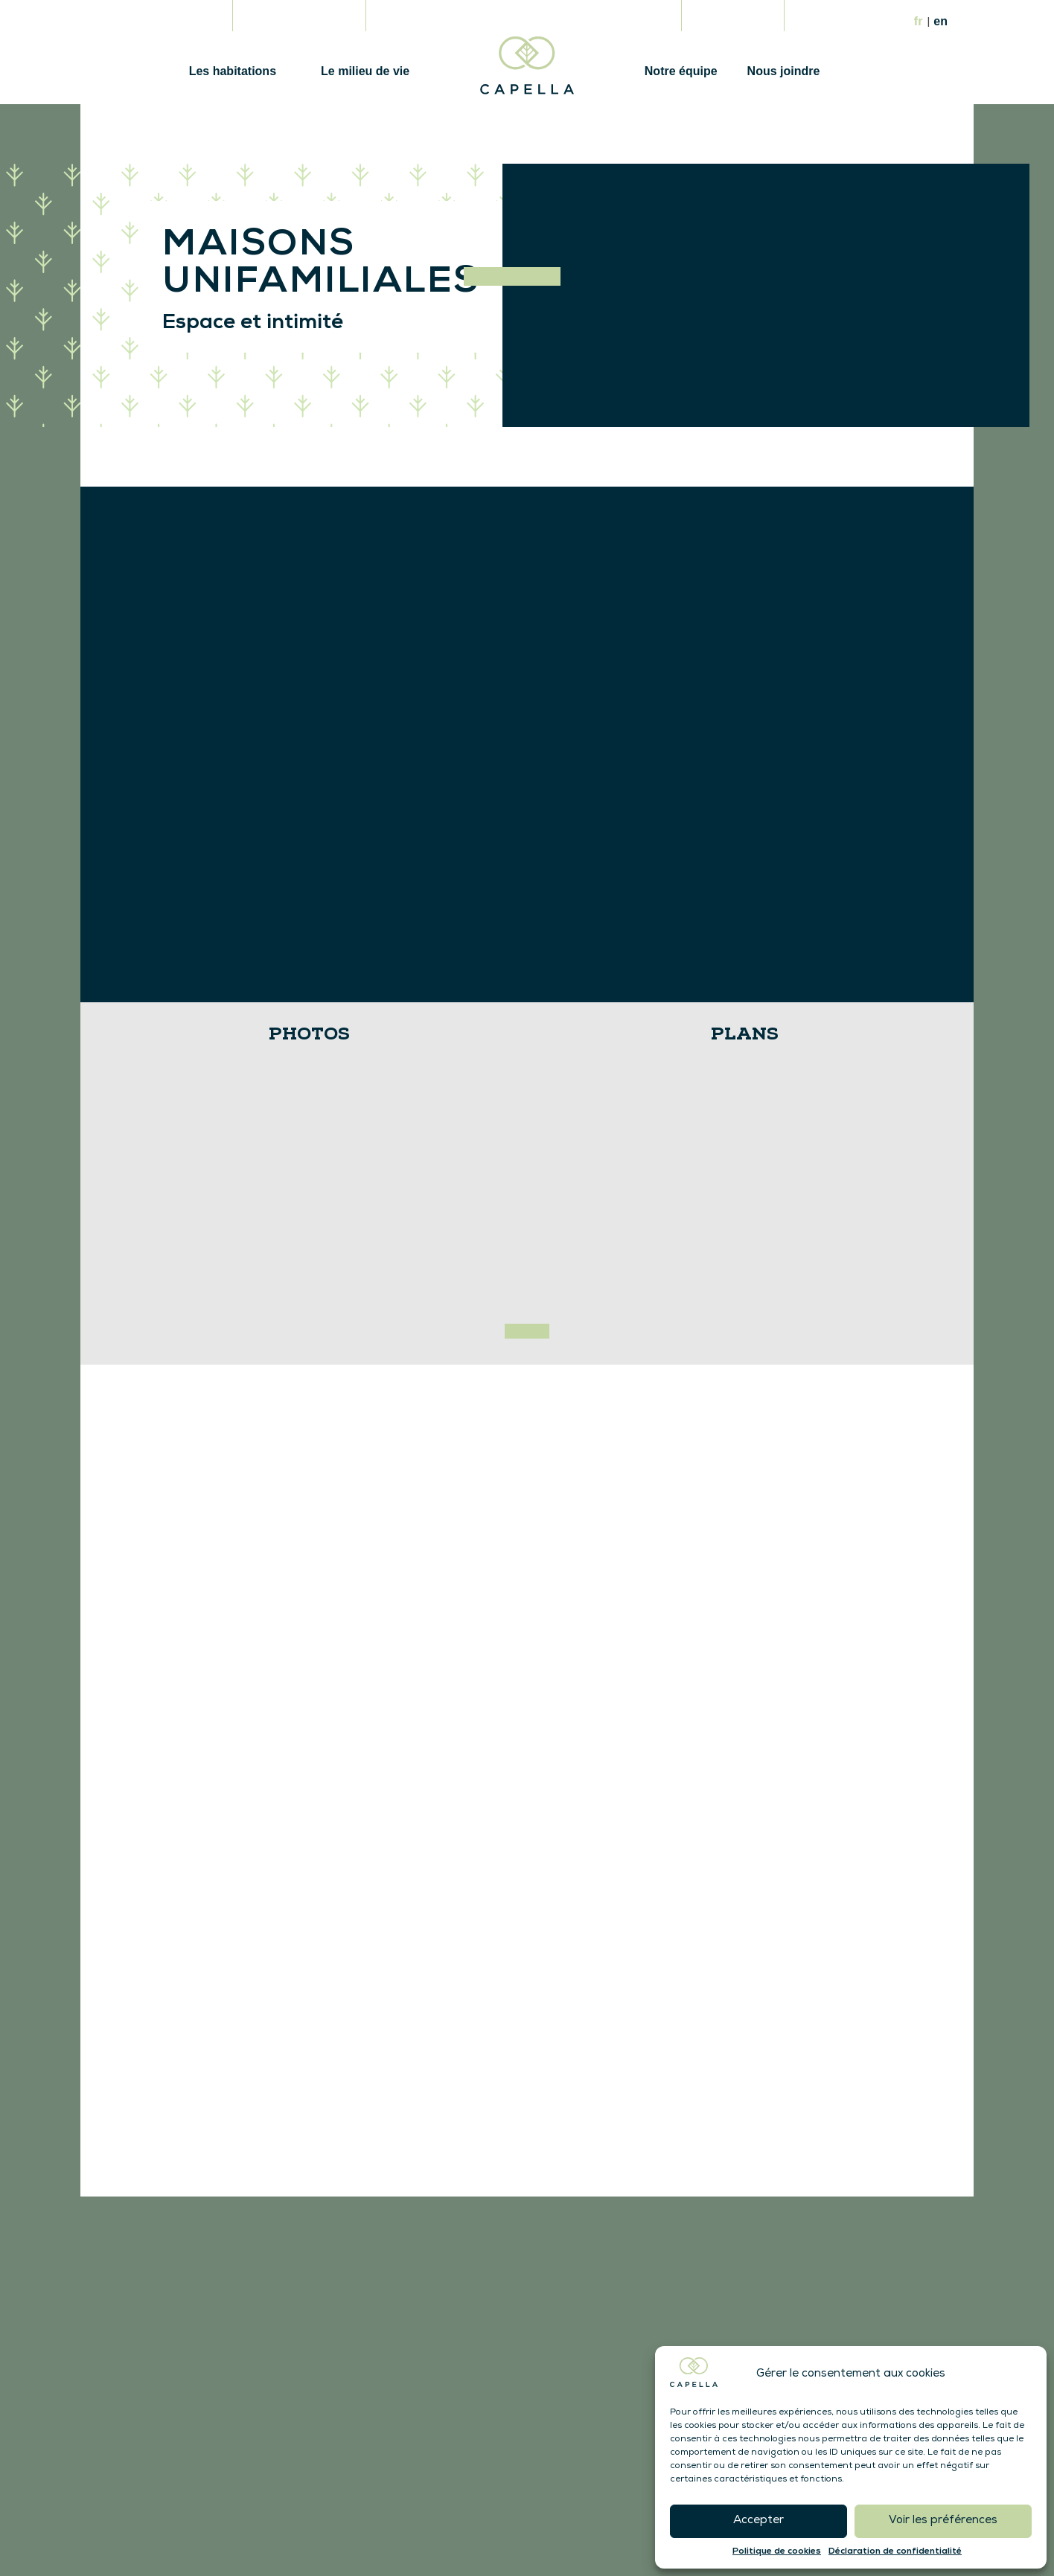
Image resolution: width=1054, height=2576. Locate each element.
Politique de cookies (776, 2551)
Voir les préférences (943, 2520)
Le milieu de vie (365, 71)
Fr (920, 21)
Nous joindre (783, 71)
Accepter (758, 2520)
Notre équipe (681, 71)
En (940, 21)
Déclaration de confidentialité (895, 2551)
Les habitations (232, 71)
